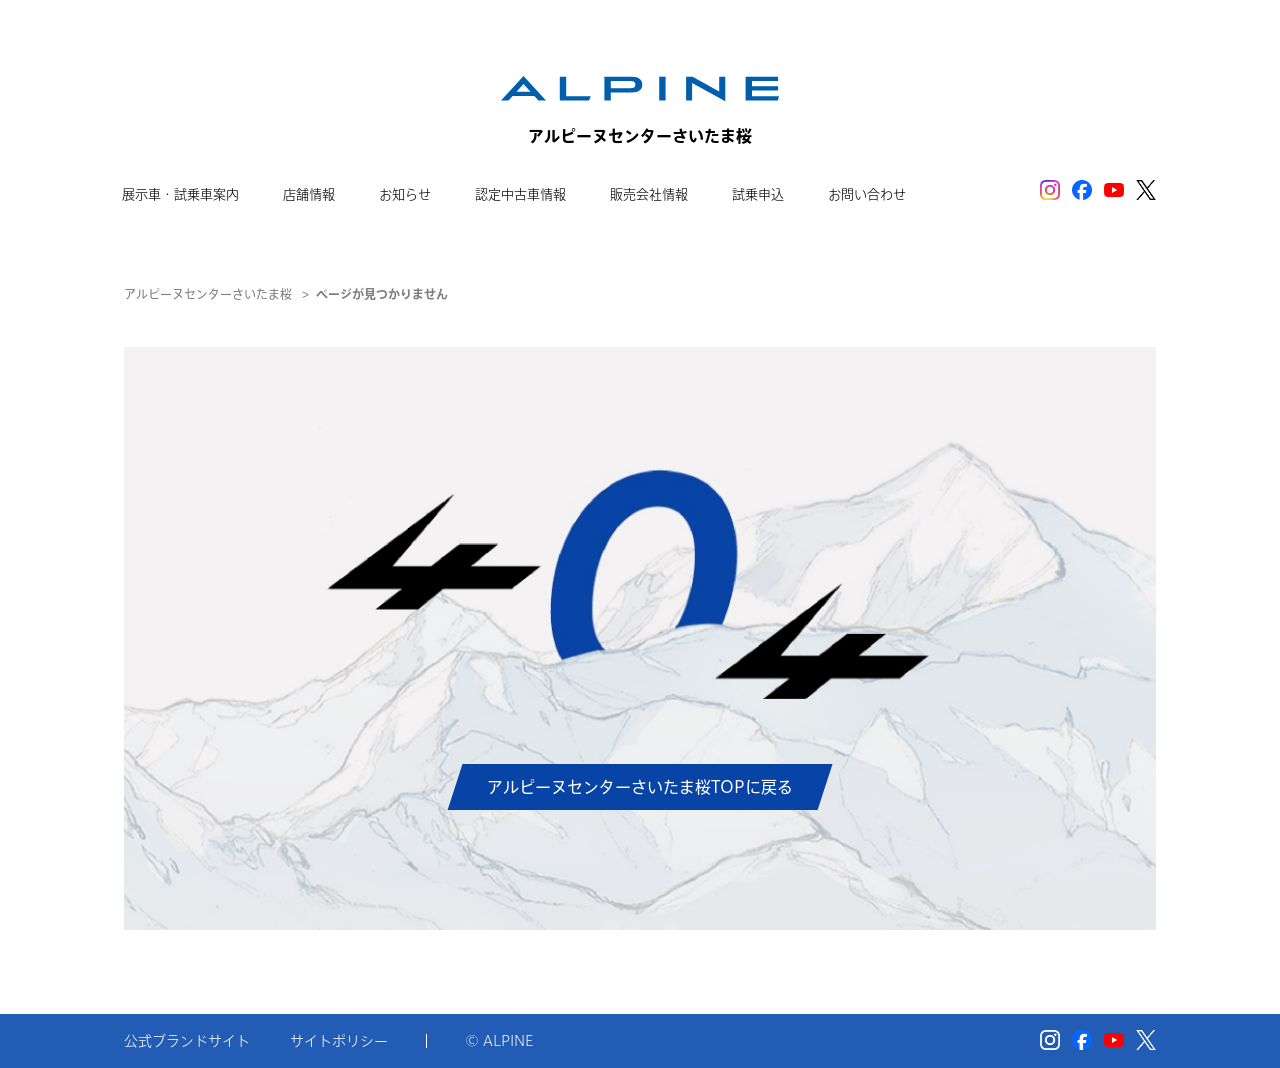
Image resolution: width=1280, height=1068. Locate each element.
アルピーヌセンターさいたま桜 (208, 294)
